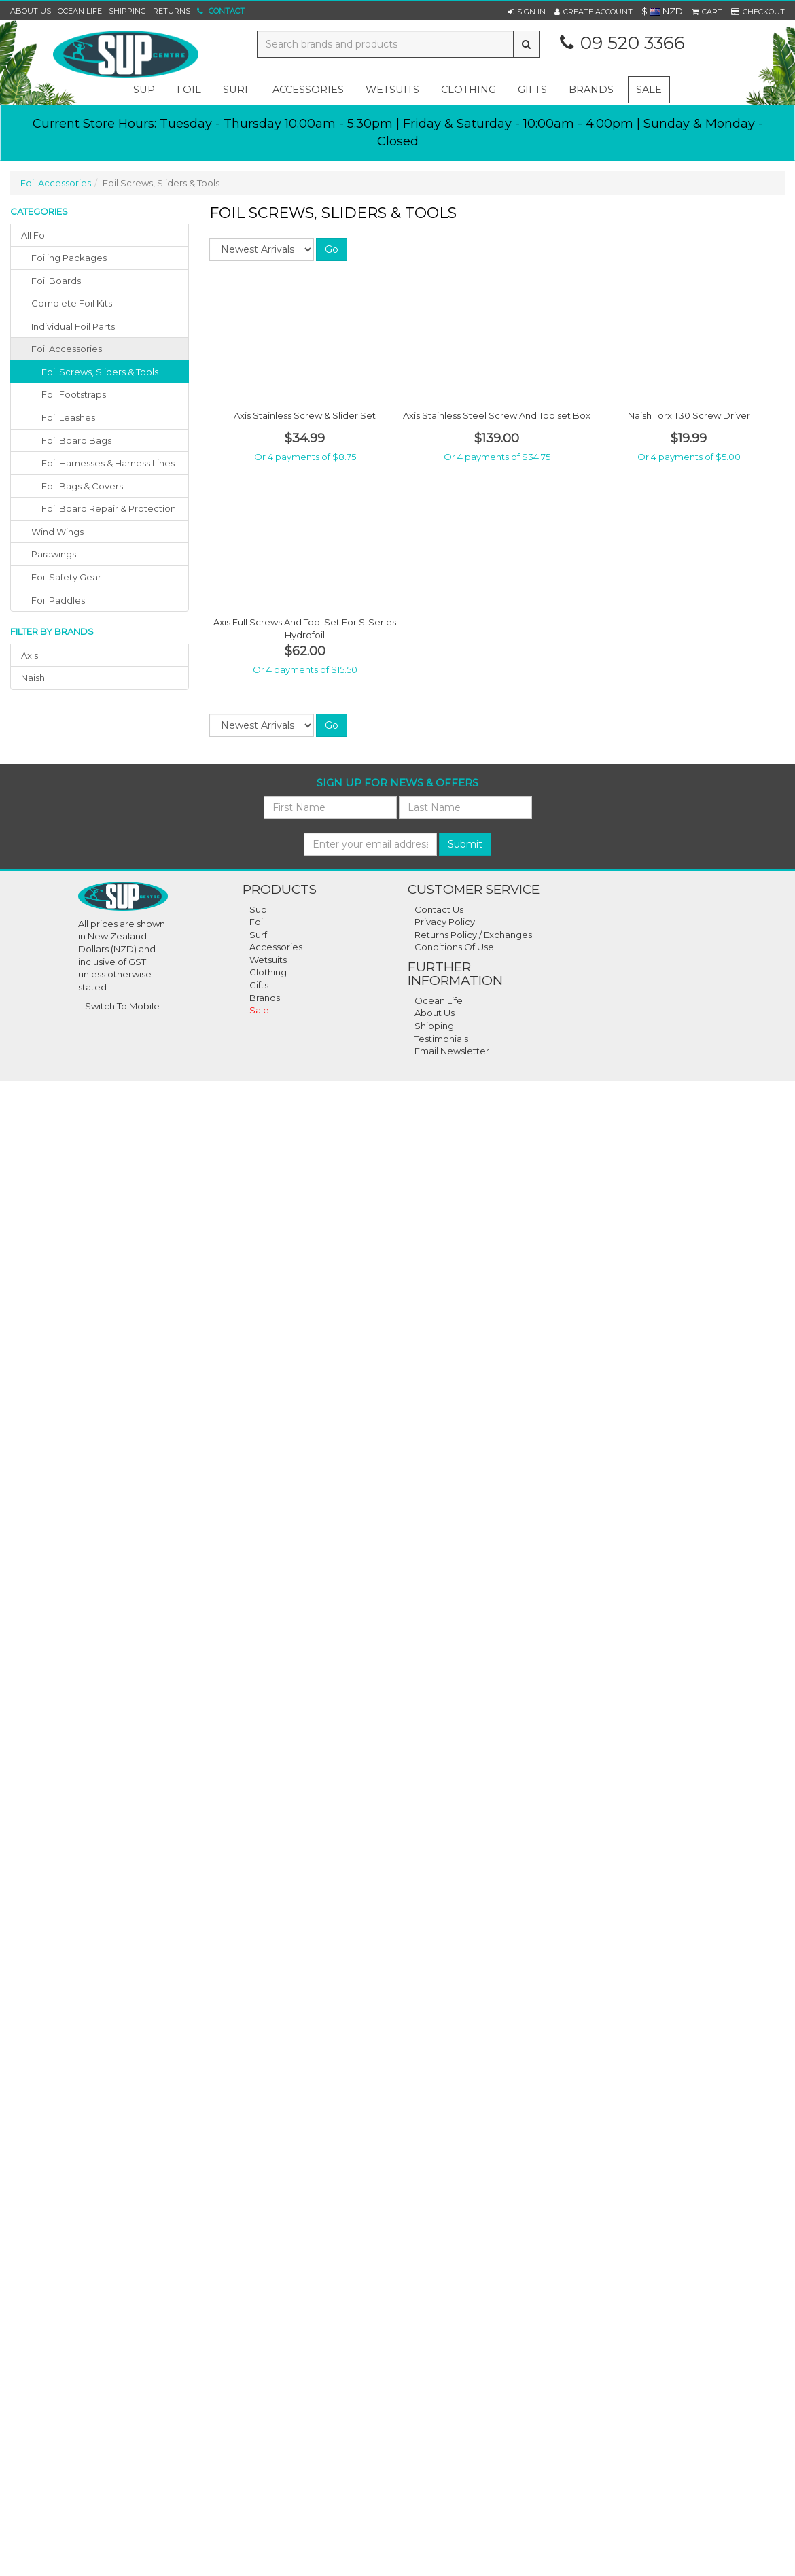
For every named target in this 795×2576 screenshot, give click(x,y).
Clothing (268, 972)
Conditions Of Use (454, 946)
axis (29, 655)
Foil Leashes (68, 417)
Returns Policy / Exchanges (473, 934)
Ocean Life (80, 11)
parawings (53, 554)
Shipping (127, 11)
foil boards (56, 280)
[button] (526, 11)
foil (189, 90)
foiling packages (69, 257)
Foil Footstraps (73, 394)
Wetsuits (268, 959)
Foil (257, 921)
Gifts (258, 984)
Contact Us (438, 909)
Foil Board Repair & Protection (108, 508)
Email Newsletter (451, 1050)
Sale (649, 90)
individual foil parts (73, 326)
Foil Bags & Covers (82, 486)
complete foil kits (71, 303)
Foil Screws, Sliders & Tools (99, 371)
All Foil (35, 235)
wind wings (57, 531)
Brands (591, 90)
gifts (532, 90)
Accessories (275, 946)
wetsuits (392, 90)
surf (237, 90)
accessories (308, 90)
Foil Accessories (55, 182)
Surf (258, 934)
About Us (30, 11)
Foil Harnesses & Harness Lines (108, 462)
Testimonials (441, 1038)
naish (33, 677)
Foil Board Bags (76, 440)
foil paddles (58, 600)
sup (144, 90)
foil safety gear (66, 577)
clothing (468, 90)
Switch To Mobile (122, 1005)
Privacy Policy (444, 921)
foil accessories (66, 348)
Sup (258, 909)
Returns (171, 11)
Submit (465, 844)
